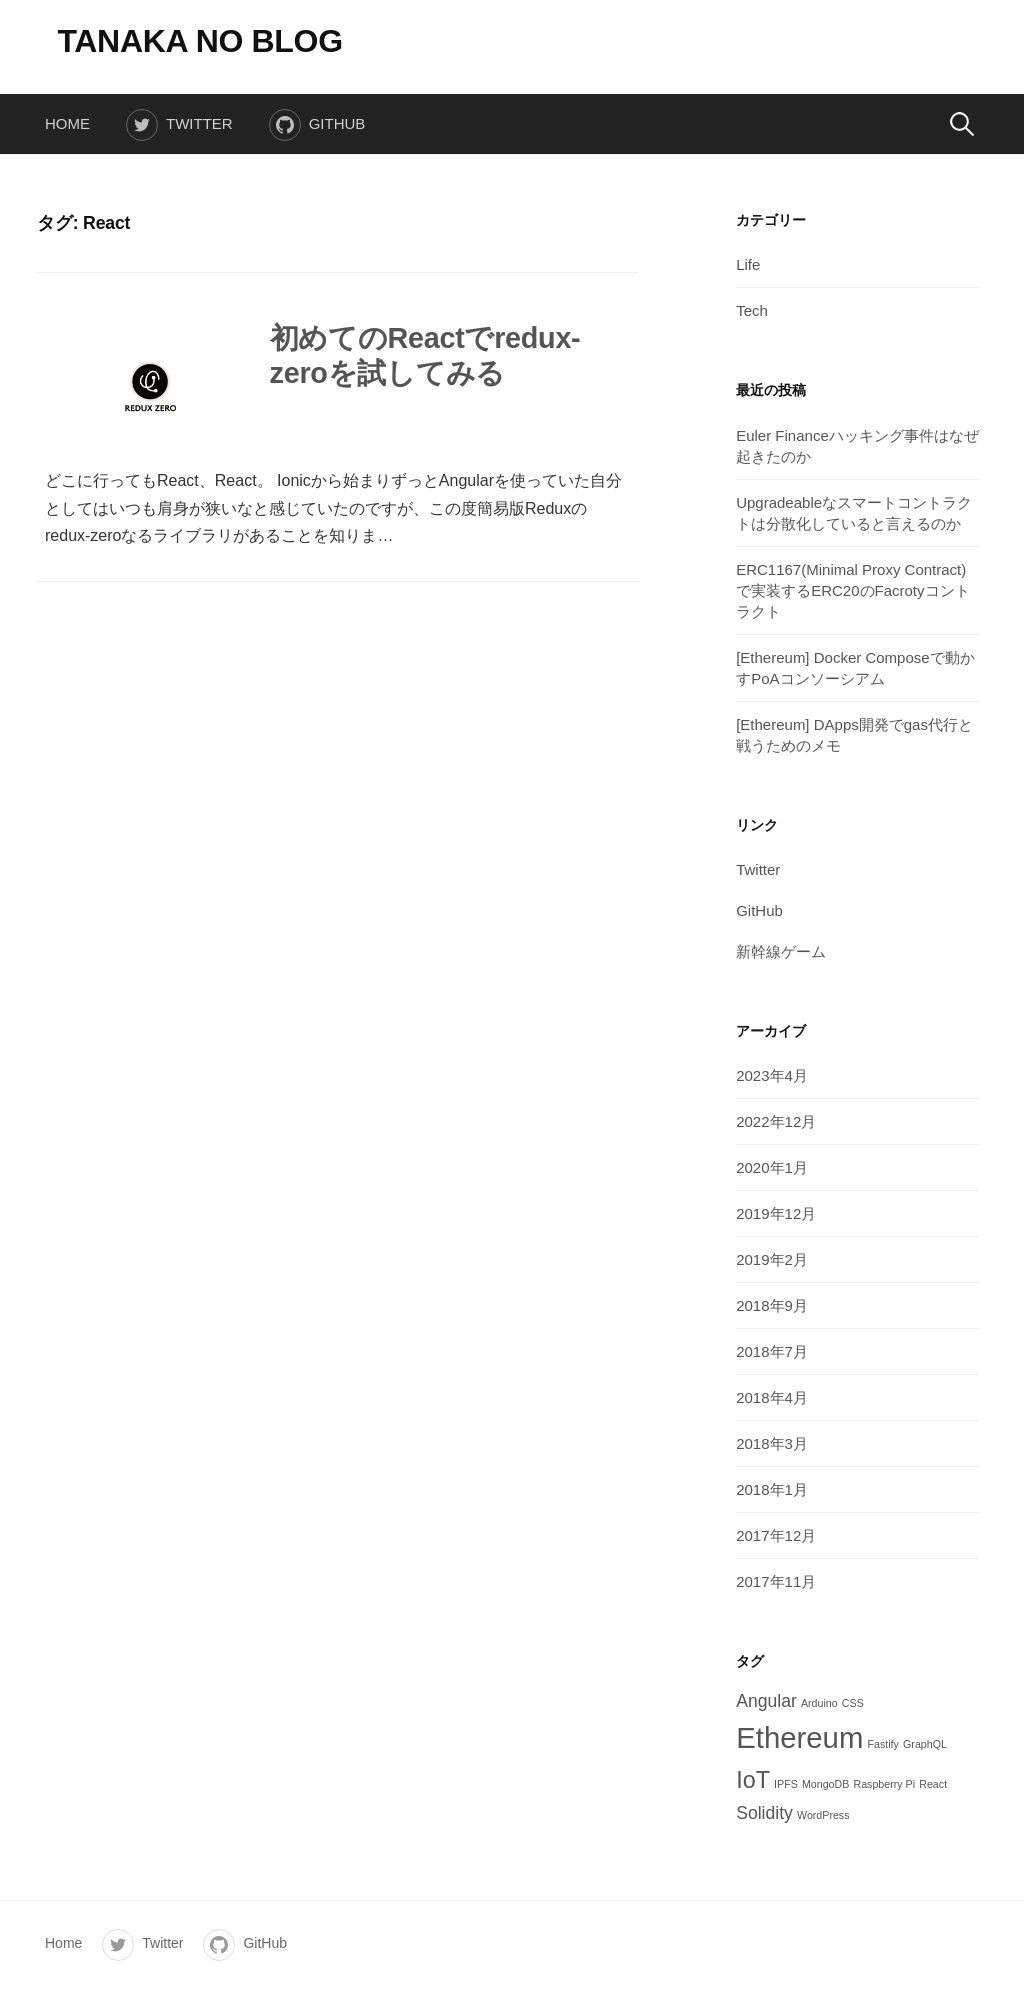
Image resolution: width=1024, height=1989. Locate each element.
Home (67, 123)
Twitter (199, 123)
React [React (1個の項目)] (933, 1784)
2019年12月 (776, 1213)
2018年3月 (772, 1443)
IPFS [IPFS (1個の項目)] (786, 1784)
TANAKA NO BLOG (199, 41)
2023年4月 (772, 1075)
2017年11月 (776, 1581)
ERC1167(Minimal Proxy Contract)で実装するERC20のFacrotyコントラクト (852, 590)
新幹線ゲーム (781, 951)
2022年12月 (776, 1121)
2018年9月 (772, 1305)
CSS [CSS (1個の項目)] (853, 1703)
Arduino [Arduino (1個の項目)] (819, 1703)
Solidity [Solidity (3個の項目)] (764, 1813)
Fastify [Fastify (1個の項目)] (883, 1744)
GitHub (337, 123)
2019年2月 (772, 1259)
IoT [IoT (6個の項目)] (753, 1780)
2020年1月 (772, 1167)
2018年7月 (772, 1351)
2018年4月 (772, 1397)
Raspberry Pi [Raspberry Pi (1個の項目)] (884, 1784)
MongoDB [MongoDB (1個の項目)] (825, 1784)
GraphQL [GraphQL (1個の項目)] (925, 1744)
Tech (752, 310)
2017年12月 (776, 1535)
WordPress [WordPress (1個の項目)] (823, 1815)
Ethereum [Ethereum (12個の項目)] (799, 1737)
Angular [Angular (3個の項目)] (766, 1701)
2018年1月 (772, 1489)
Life (748, 264)
